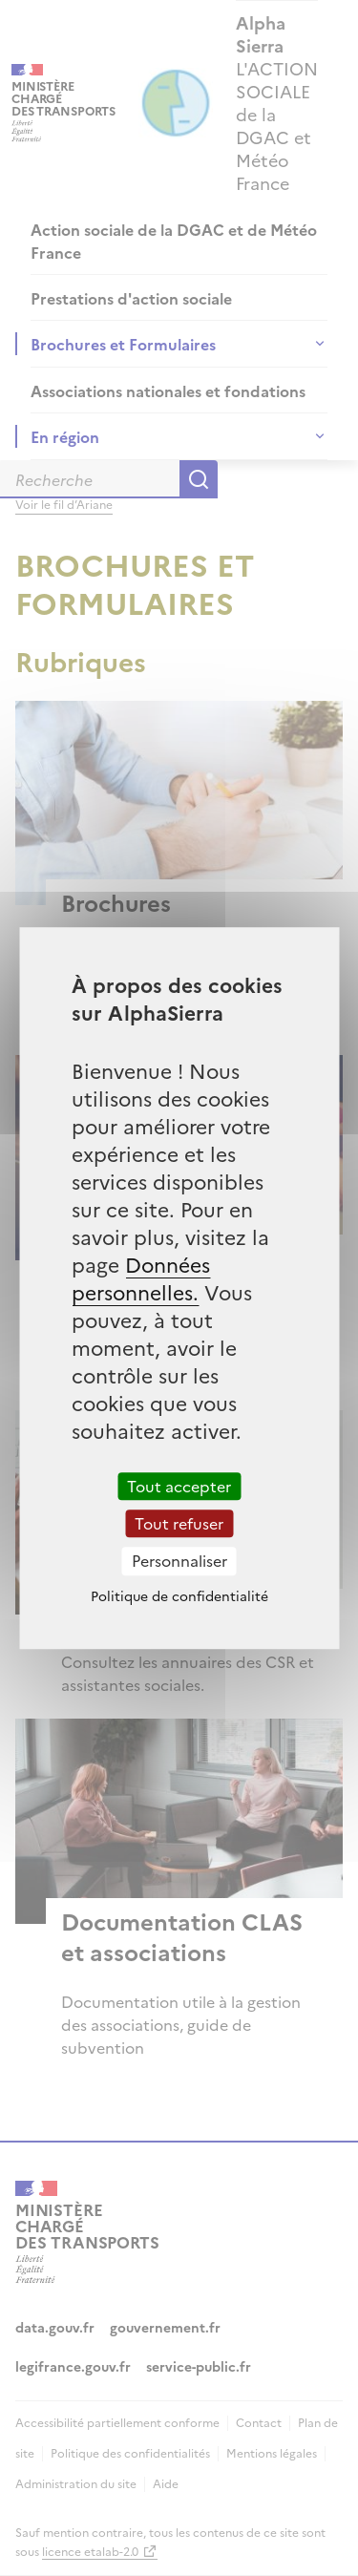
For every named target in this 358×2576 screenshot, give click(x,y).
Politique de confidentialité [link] (179, 1595)
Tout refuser (179, 1522)
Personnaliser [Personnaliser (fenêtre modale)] (179, 1561)
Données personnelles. (141, 1277)
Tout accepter (179, 1485)
